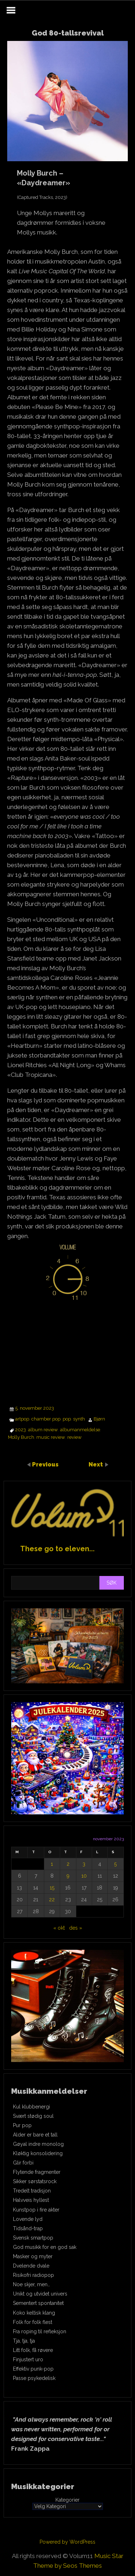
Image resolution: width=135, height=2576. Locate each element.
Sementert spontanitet (38, 2303)
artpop (22, 1419)
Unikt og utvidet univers (40, 2294)
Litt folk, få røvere (33, 2350)
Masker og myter (33, 2256)
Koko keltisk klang (34, 2313)
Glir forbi (23, 2163)
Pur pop (22, 2125)
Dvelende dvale (31, 2266)
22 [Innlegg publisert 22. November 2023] (52, 1899)
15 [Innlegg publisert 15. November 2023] (52, 1888)
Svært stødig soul (33, 2116)
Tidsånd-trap (28, 2228)
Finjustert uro (28, 2359)
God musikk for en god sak (44, 2247)
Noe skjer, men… (31, 2284)
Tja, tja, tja (24, 2341)
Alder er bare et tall (35, 2135)
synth (79, 1419)
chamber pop (45, 1419)
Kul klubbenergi (31, 2107)
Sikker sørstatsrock (35, 2181)
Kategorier (67, 2500)
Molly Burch (21, 1437)
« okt (59, 1928)
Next (96, 1464)
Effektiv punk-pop (33, 2369)
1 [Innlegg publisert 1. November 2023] (52, 1864)
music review (50, 1437)
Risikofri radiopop (33, 2275)
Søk (112, 1583)
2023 (20, 1429)
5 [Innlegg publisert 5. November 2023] (115, 1864)
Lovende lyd (27, 2219)
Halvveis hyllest (31, 2200)
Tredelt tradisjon (32, 2191)
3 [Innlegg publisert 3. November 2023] (83, 1864)
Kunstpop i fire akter (36, 2210)
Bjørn (99, 1419)
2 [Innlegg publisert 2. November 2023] (68, 1864)
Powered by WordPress (67, 2542)
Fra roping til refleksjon (39, 2331)
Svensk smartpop (33, 2238)
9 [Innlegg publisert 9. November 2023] (68, 1876)
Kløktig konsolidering (38, 2153)
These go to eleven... (57, 1548)
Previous (45, 1464)
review (74, 1437)
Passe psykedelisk (34, 2378)
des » (75, 1928)
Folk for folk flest (32, 2322)
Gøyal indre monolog (38, 2144)
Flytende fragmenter (36, 2172)
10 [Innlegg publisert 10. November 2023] (84, 1876)
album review (43, 1429)
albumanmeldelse (80, 1429)
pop (67, 1419)
